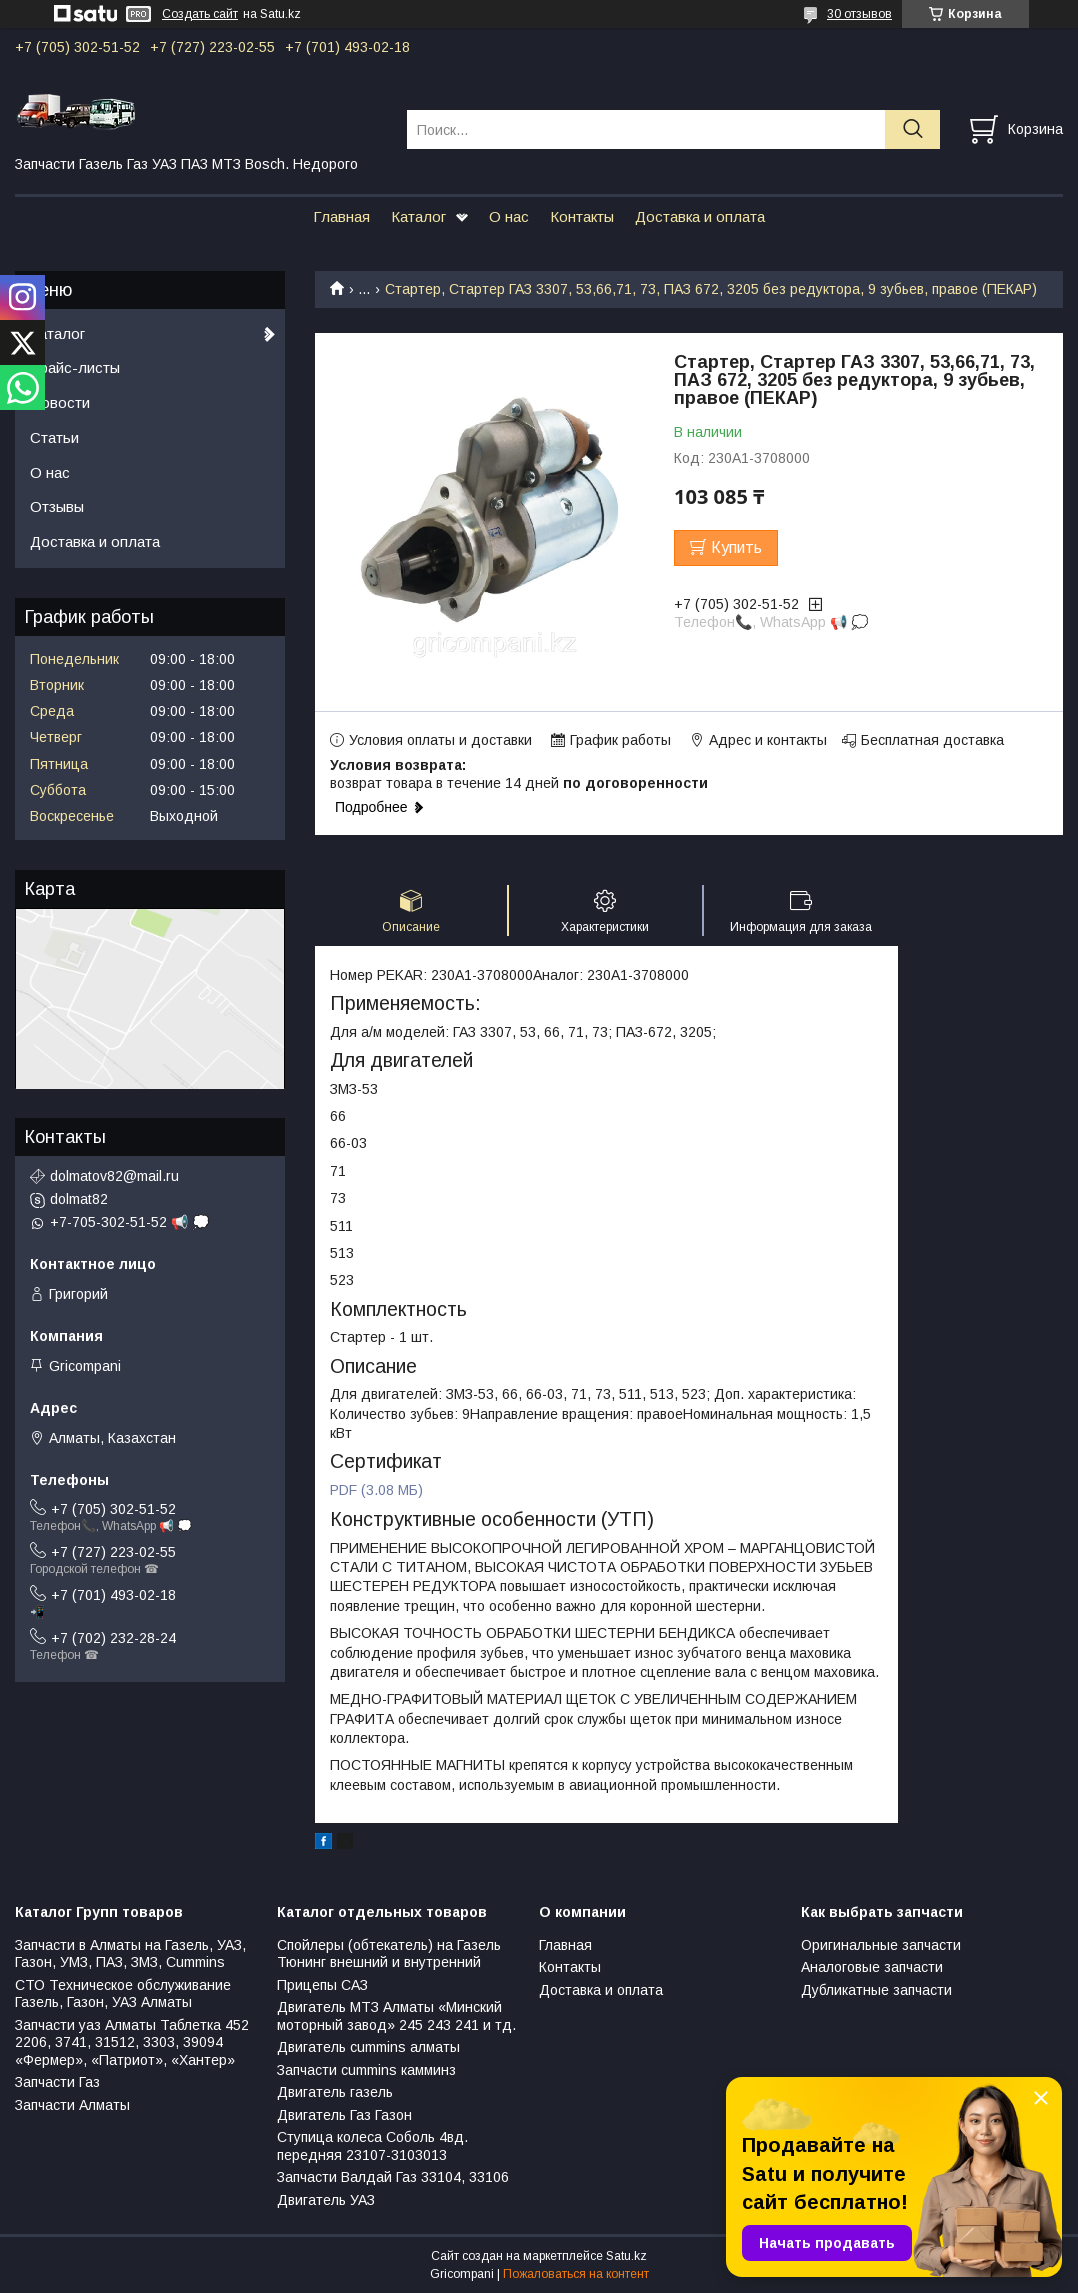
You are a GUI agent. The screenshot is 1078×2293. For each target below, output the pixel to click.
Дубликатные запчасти (876, 1990)
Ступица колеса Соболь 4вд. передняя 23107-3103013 (372, 2146)
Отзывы (57, 506)
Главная (341, 216)
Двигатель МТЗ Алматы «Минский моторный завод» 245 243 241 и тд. (396, 2016)
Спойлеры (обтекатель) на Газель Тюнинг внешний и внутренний (389, 1954)
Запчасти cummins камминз (366, 2070)
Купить (736, 547)
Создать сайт (200, 14)
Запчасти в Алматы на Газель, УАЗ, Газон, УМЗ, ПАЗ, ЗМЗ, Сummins (130, 1954)
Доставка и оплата (700, 216)
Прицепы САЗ (322, 1985)
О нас (509, 216)
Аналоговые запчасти (872, 1967)
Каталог (418, 216)
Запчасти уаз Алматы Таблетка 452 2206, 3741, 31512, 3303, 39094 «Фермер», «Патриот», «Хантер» (132, 2042)
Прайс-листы (75, 367)
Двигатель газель (335, 2092)
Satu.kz (626, 2256)
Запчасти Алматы (72, 2105)
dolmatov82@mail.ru (114, 1176)
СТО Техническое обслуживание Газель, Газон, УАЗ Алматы (123, 1994)
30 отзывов (859, 14)
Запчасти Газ (57, 2082)
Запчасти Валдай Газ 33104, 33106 (393, 2177)
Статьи (54, 437)
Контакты (582, 216)
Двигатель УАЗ (326, 2200)
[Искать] (912, 129)
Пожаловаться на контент (576, 2274)
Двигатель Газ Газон (344, 2115)
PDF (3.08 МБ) (376, 1490)
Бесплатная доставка (932, 740)
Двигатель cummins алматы (368, 2047)
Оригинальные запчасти (881, 1945)
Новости (60, 402)
